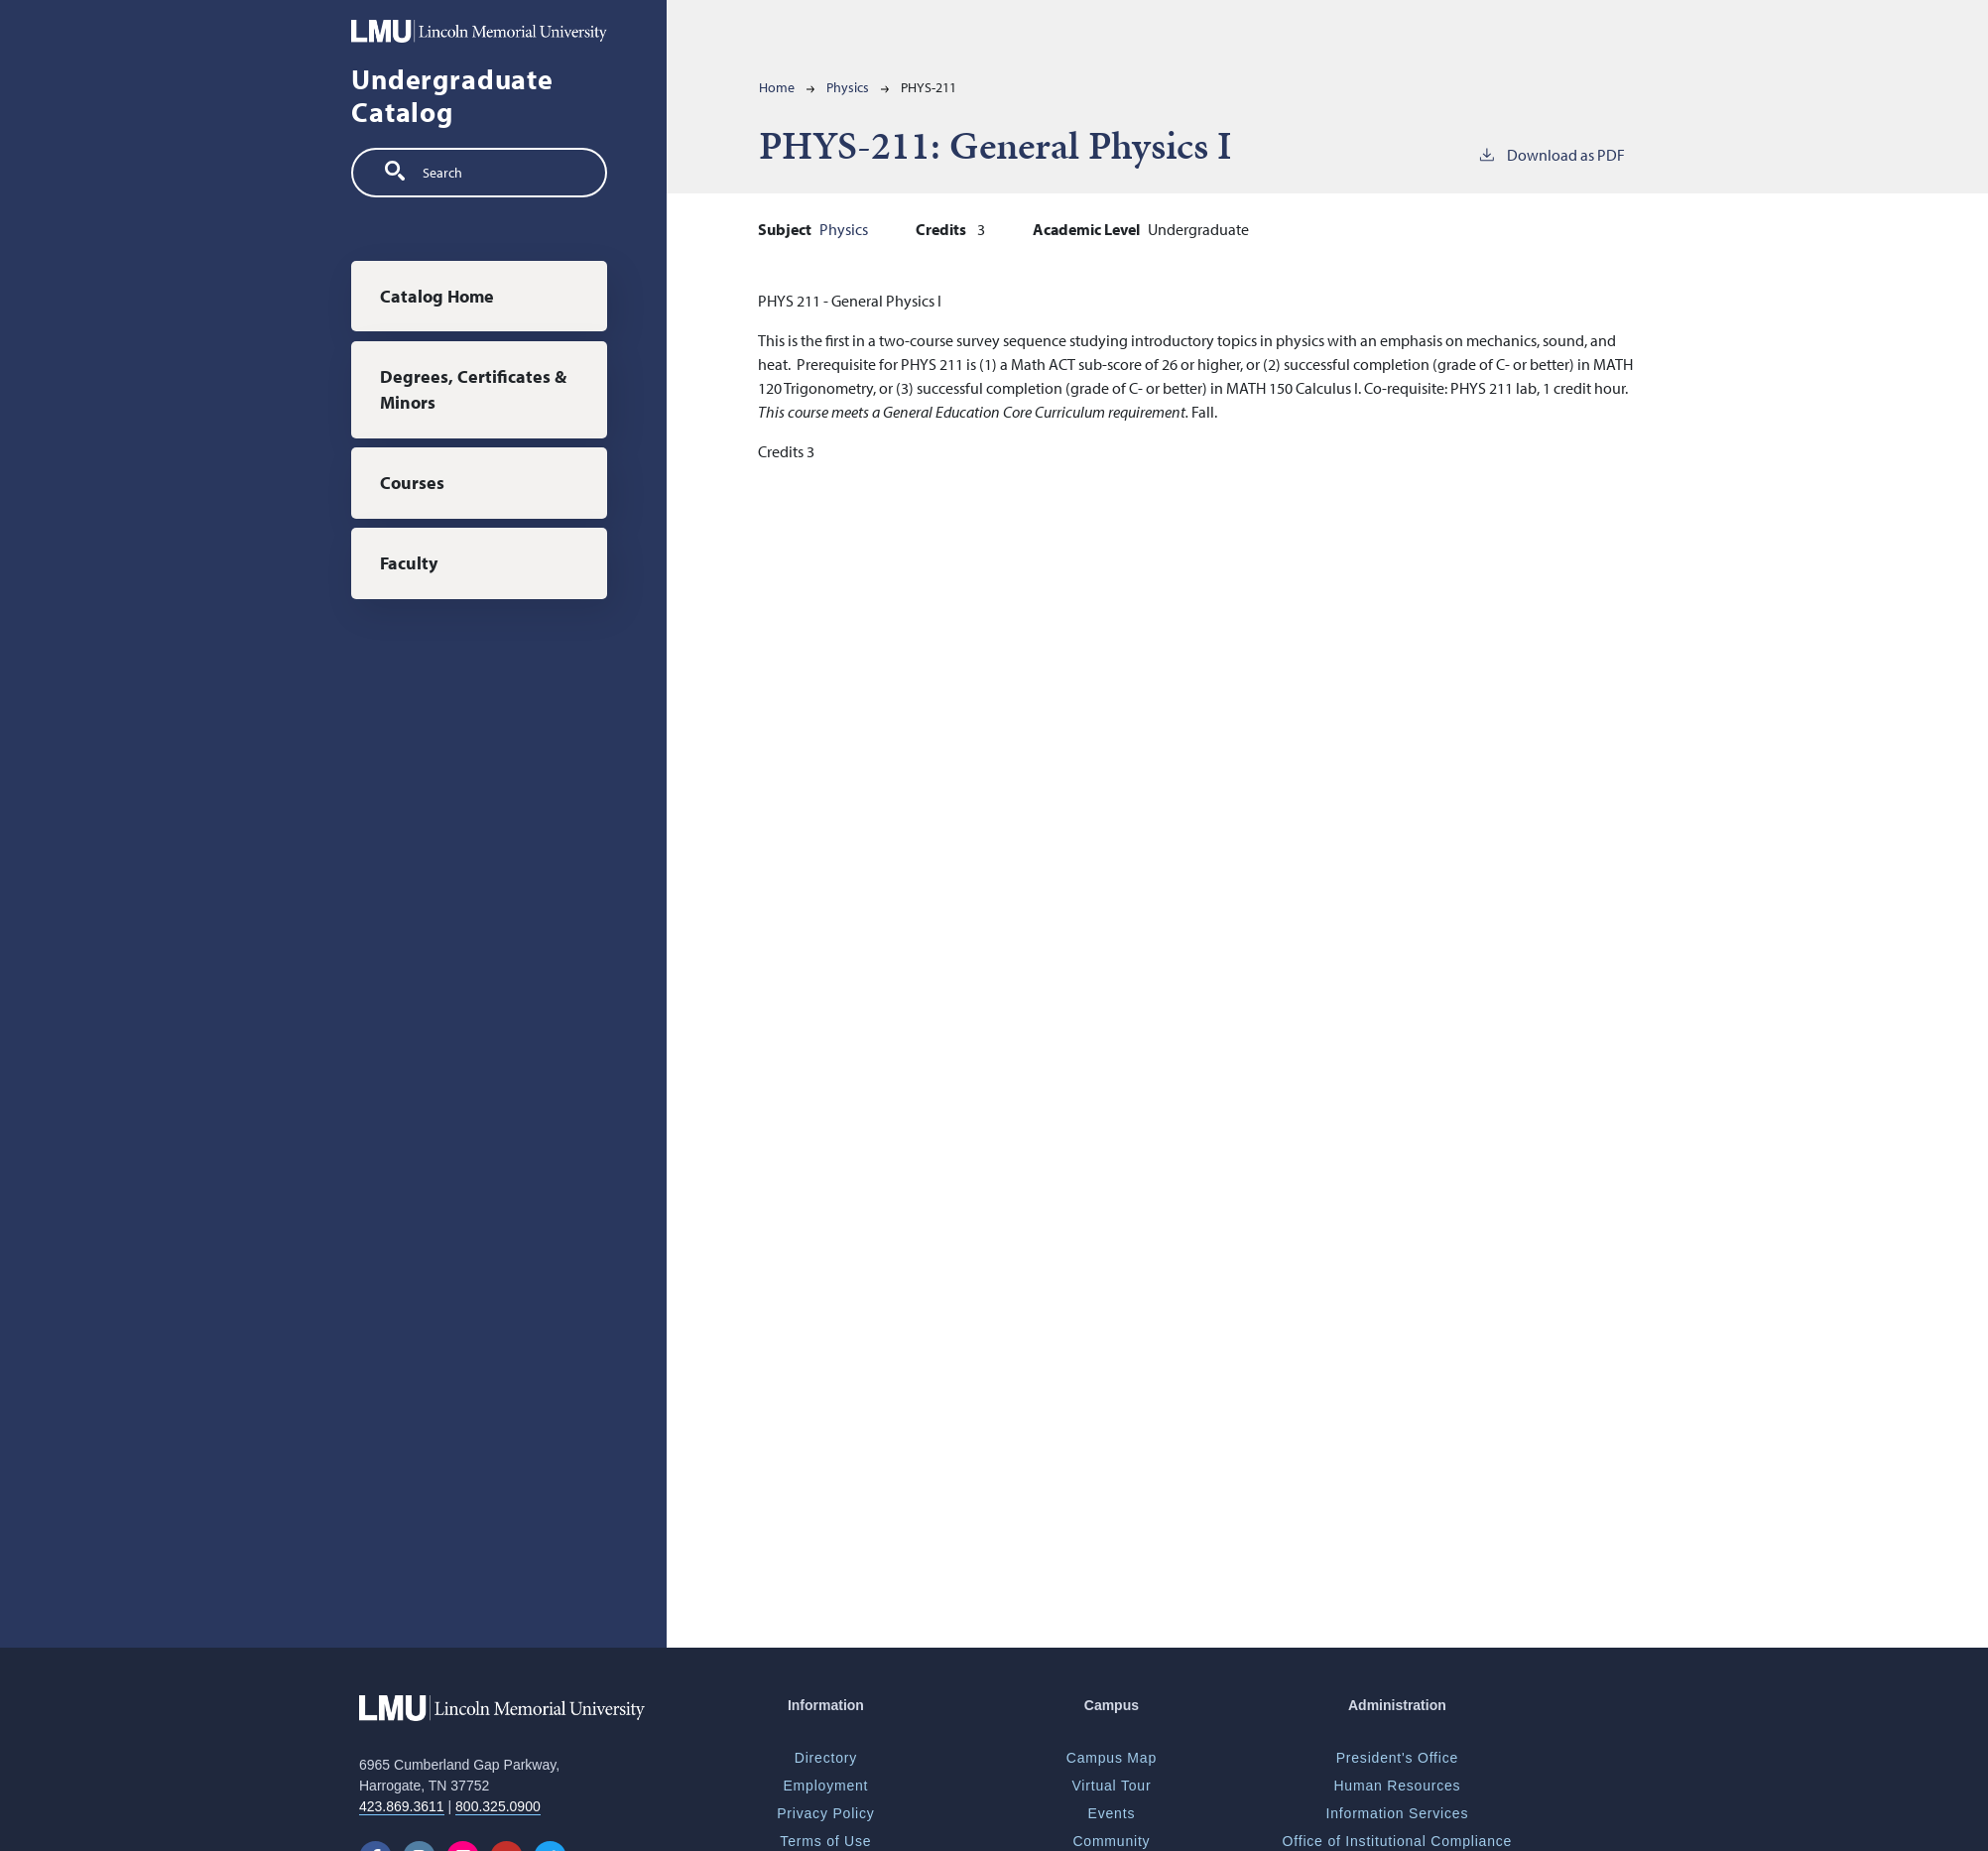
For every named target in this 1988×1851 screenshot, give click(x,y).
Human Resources (1396, 1785)
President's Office (1397, 1758)
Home (777, 87)
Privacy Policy (825, 1813)
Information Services (1397, 1813)
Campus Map (1111, 1758)
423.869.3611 (401, 1806)
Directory (826, 1758)
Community (1111, 1841)
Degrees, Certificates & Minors (473, 389)
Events (1112, 1813)
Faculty (408, 563)
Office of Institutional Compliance (1398, 1841)
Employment (825, 1785)
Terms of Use (825, 1841)
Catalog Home (437, 296)
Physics (847, 87)
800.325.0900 (498, 1806)
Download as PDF (1551, 154)
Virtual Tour (1111, 1785)
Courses (412, 482)
